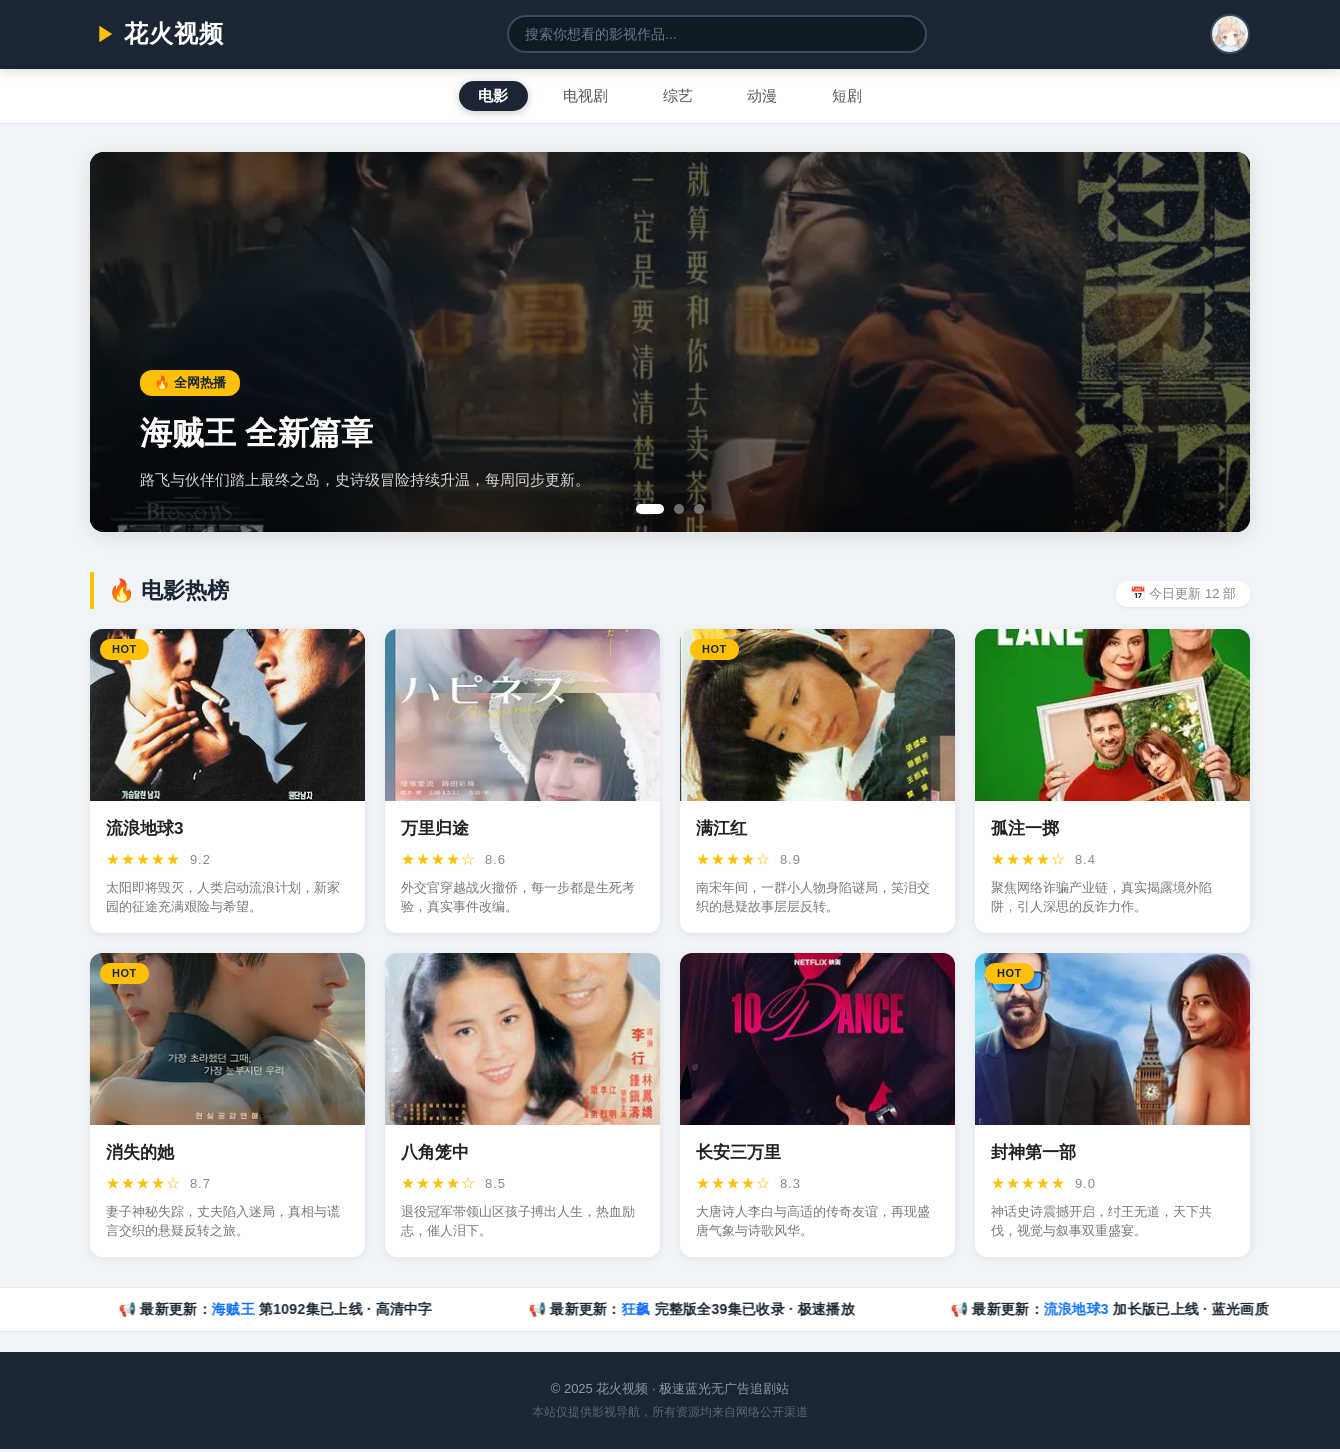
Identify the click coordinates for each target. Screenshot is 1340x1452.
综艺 (678, 96)
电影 (478, 96)
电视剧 (578, 96)
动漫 (770, 96)
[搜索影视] (717, 34)
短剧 (862, 96)
